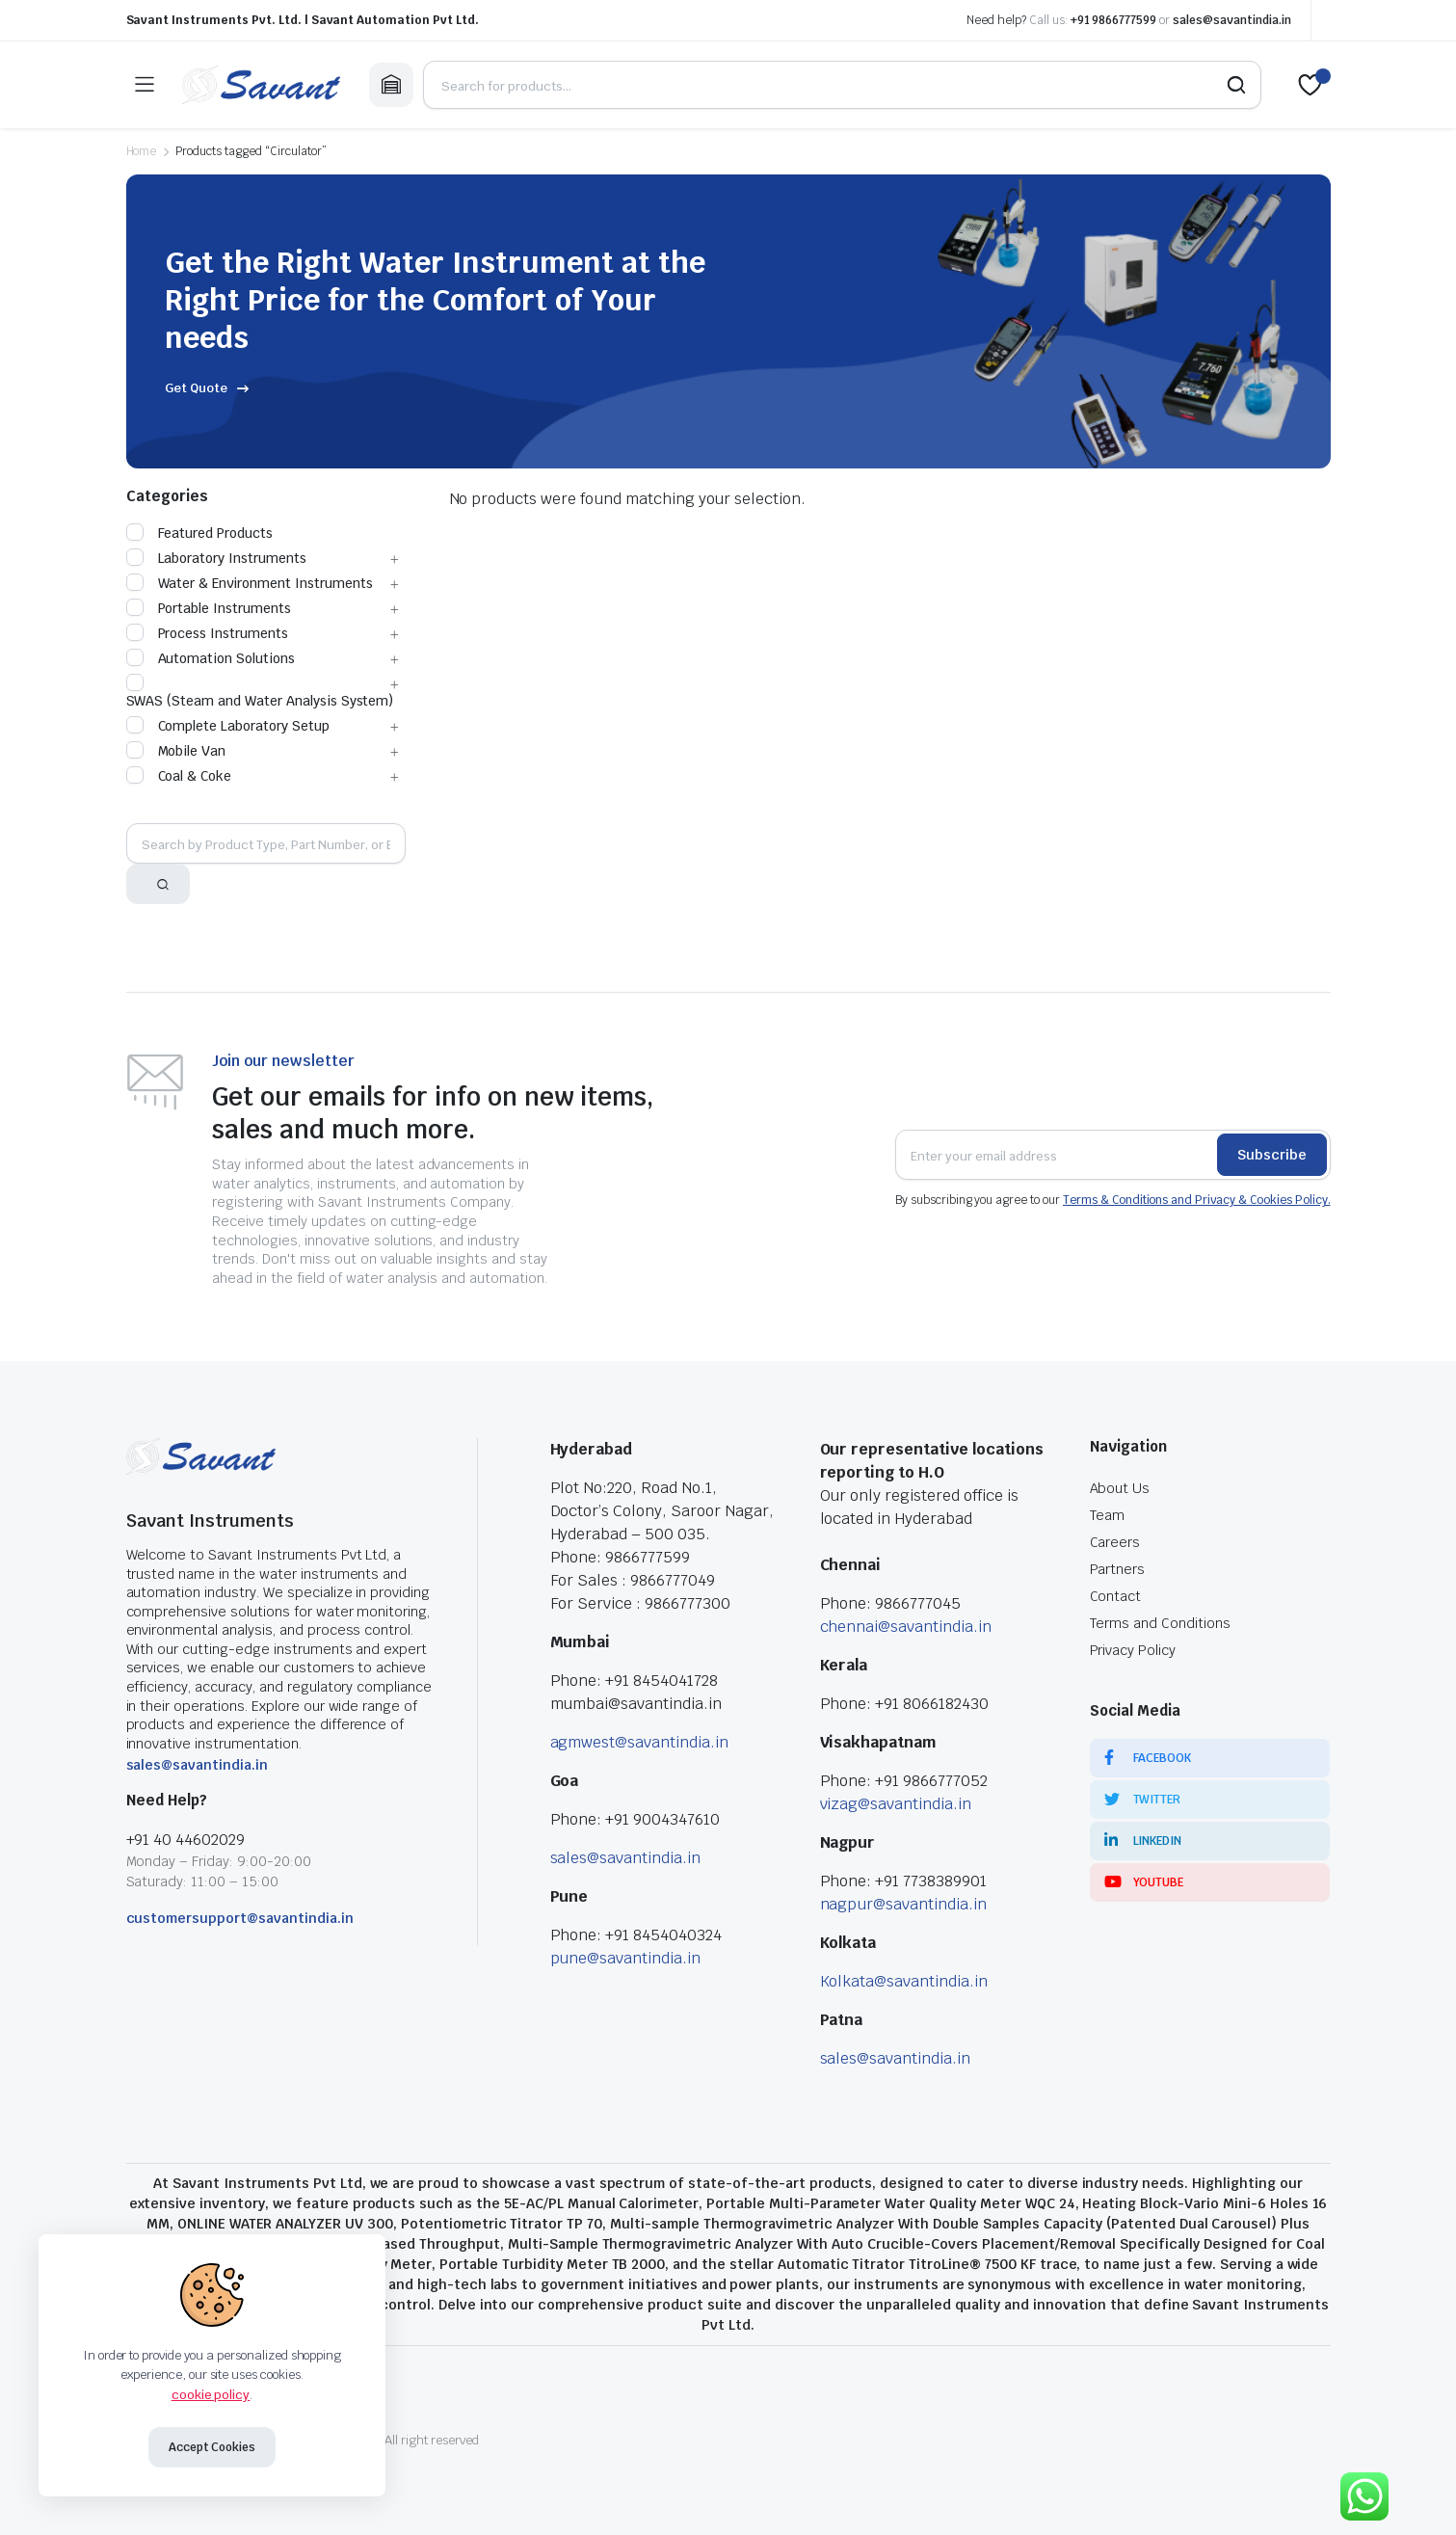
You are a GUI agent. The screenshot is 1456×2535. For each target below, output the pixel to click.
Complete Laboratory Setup (228, 725)
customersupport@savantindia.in (240, 1918)
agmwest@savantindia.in (639, 1742)
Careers (1115, 1542)
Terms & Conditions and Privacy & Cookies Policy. (1197, 1200)
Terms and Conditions (1160, 1623)
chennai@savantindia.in (906, 1626)
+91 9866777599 (1114, 20)
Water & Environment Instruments (249, 583)
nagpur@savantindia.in (903, 1904)
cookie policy (211, 2395)
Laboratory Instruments (216, 558)
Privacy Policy (1133, 1650)
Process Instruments (207, 633)
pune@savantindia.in (625, 1958)
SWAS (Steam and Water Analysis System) (260, 692)
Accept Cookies (212, 2447)
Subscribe (1272, 1154)
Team (1107, 1515)
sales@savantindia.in (1231, 20)
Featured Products (200, 533)
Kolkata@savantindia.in (904, 1981)
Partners (1118, 1569)
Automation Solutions (210, 658)
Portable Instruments (208, 608)
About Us (1120, 1488)
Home (141, 151)
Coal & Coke (179, 776)
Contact (1116, 1596)
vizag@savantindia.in (895, 1804)
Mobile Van (176, 751)
